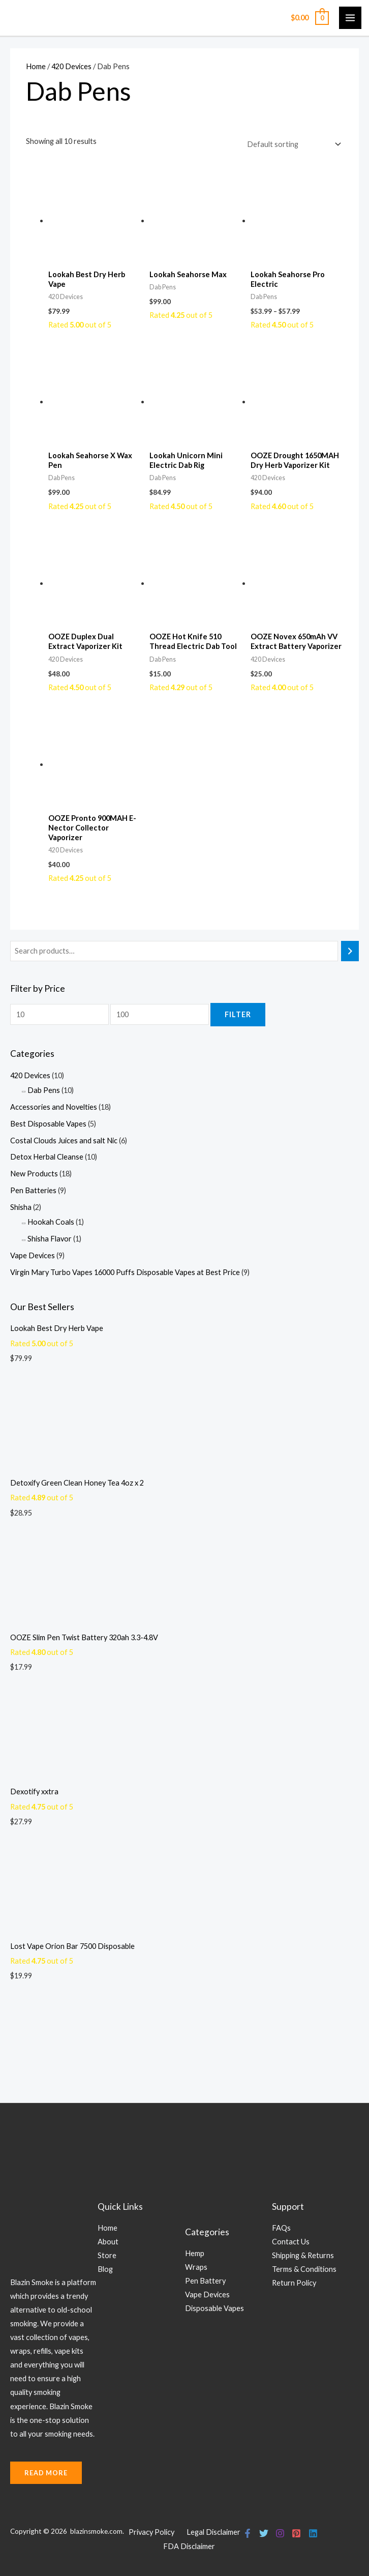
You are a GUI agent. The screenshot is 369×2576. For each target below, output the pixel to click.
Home (36, 66)
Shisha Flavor (49, 1238)
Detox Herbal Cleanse (46, 1156)
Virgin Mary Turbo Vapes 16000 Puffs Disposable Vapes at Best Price (125, 1272)
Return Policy (294, 2282)
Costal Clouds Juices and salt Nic (63, 1140)
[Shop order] (292, 144)
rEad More (46, 2473)
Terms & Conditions (304, 2269)
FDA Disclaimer (189, 2546)
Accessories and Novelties (53, 1107)
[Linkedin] (308, 2533)
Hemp (194, 2253)
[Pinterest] (293, 2533)
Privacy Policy (151, 2532)
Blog (105, 2269)
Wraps (196, 2267)
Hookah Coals (50, 1222)
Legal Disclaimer (213, 2532)
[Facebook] (247, 2533)
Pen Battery (205, 2280)
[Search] (350, 951)
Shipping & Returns (303, 2255)
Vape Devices (32, 1255)
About (108, 2241)
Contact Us (291, 2241)
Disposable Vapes (214, 2308)
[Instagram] (278, 2533)
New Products (34, 1173)
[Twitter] (262, 2533)
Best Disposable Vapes (48, 1123)
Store (107, 2255)
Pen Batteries (33, 1190)
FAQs (281, 2228)
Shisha (21, 1207)
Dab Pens (43, 1090)
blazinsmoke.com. (98, 2531)
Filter (238, 1014)
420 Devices (30, 1075)
